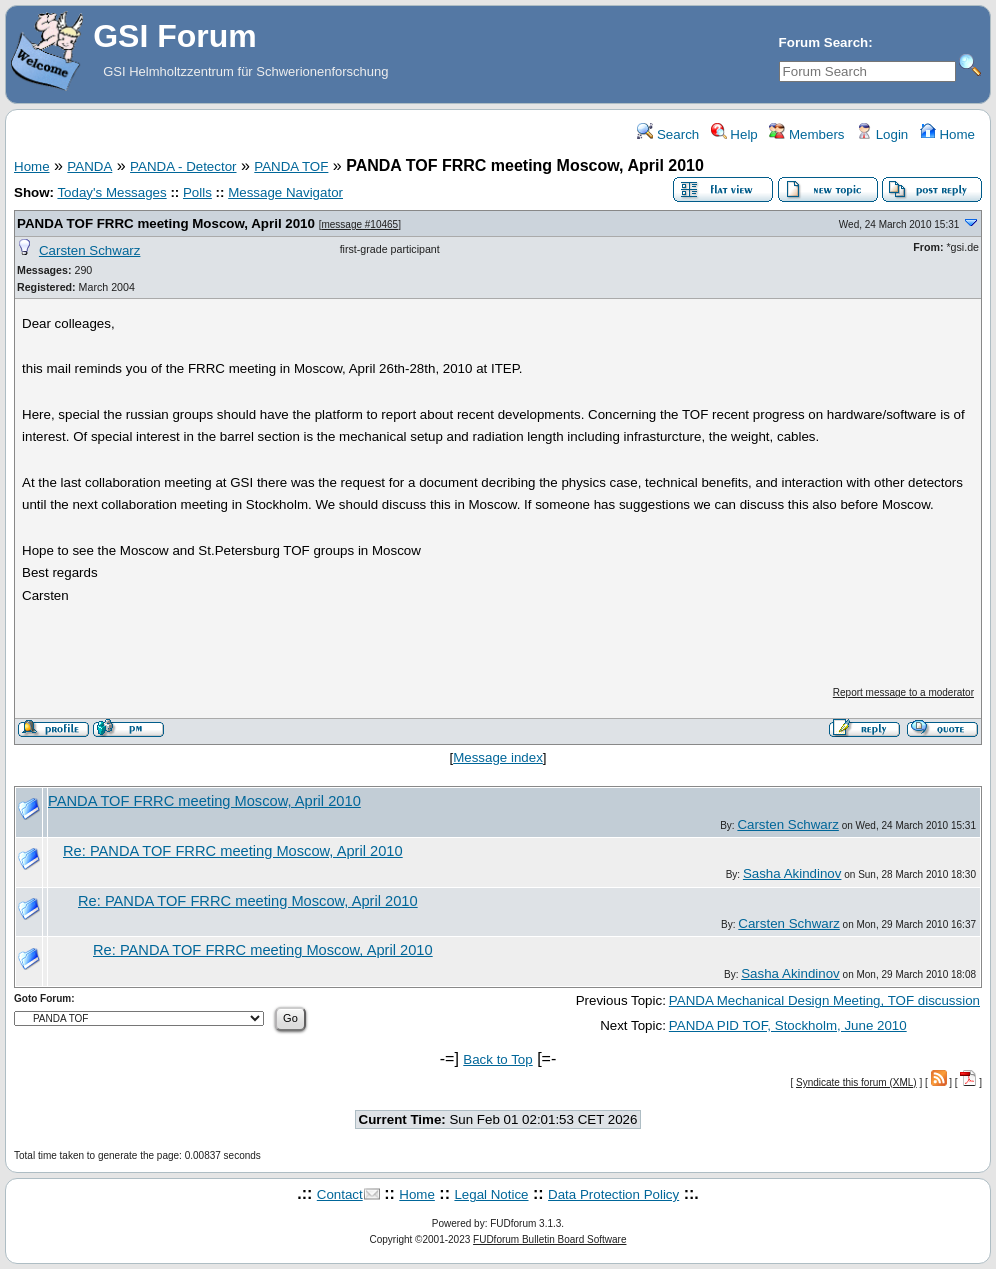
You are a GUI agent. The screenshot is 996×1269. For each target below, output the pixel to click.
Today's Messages (111, 192)
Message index (498, 757)
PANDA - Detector (183, 166)
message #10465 (359, 224)
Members (806, 134)
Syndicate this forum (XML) (856, 1082)
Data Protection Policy (613, 1194)
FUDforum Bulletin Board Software (549, 1239)
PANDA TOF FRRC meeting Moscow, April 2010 (166, 223)
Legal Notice (491, 1194)
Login (882, 134)
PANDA (89, 166)
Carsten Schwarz (89, 250)
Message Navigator (285, 192)
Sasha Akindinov (792, 873)
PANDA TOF (291, 166)
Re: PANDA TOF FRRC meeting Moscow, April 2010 (233, 851)
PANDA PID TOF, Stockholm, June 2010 (788, 1025)
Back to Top (497, 1059)
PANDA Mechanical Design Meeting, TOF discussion (824, 1000)
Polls (197, 192)
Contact (340, 1194)
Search (668, 134)
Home (947, 134)
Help (734, 134)
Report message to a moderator (903, 692)
